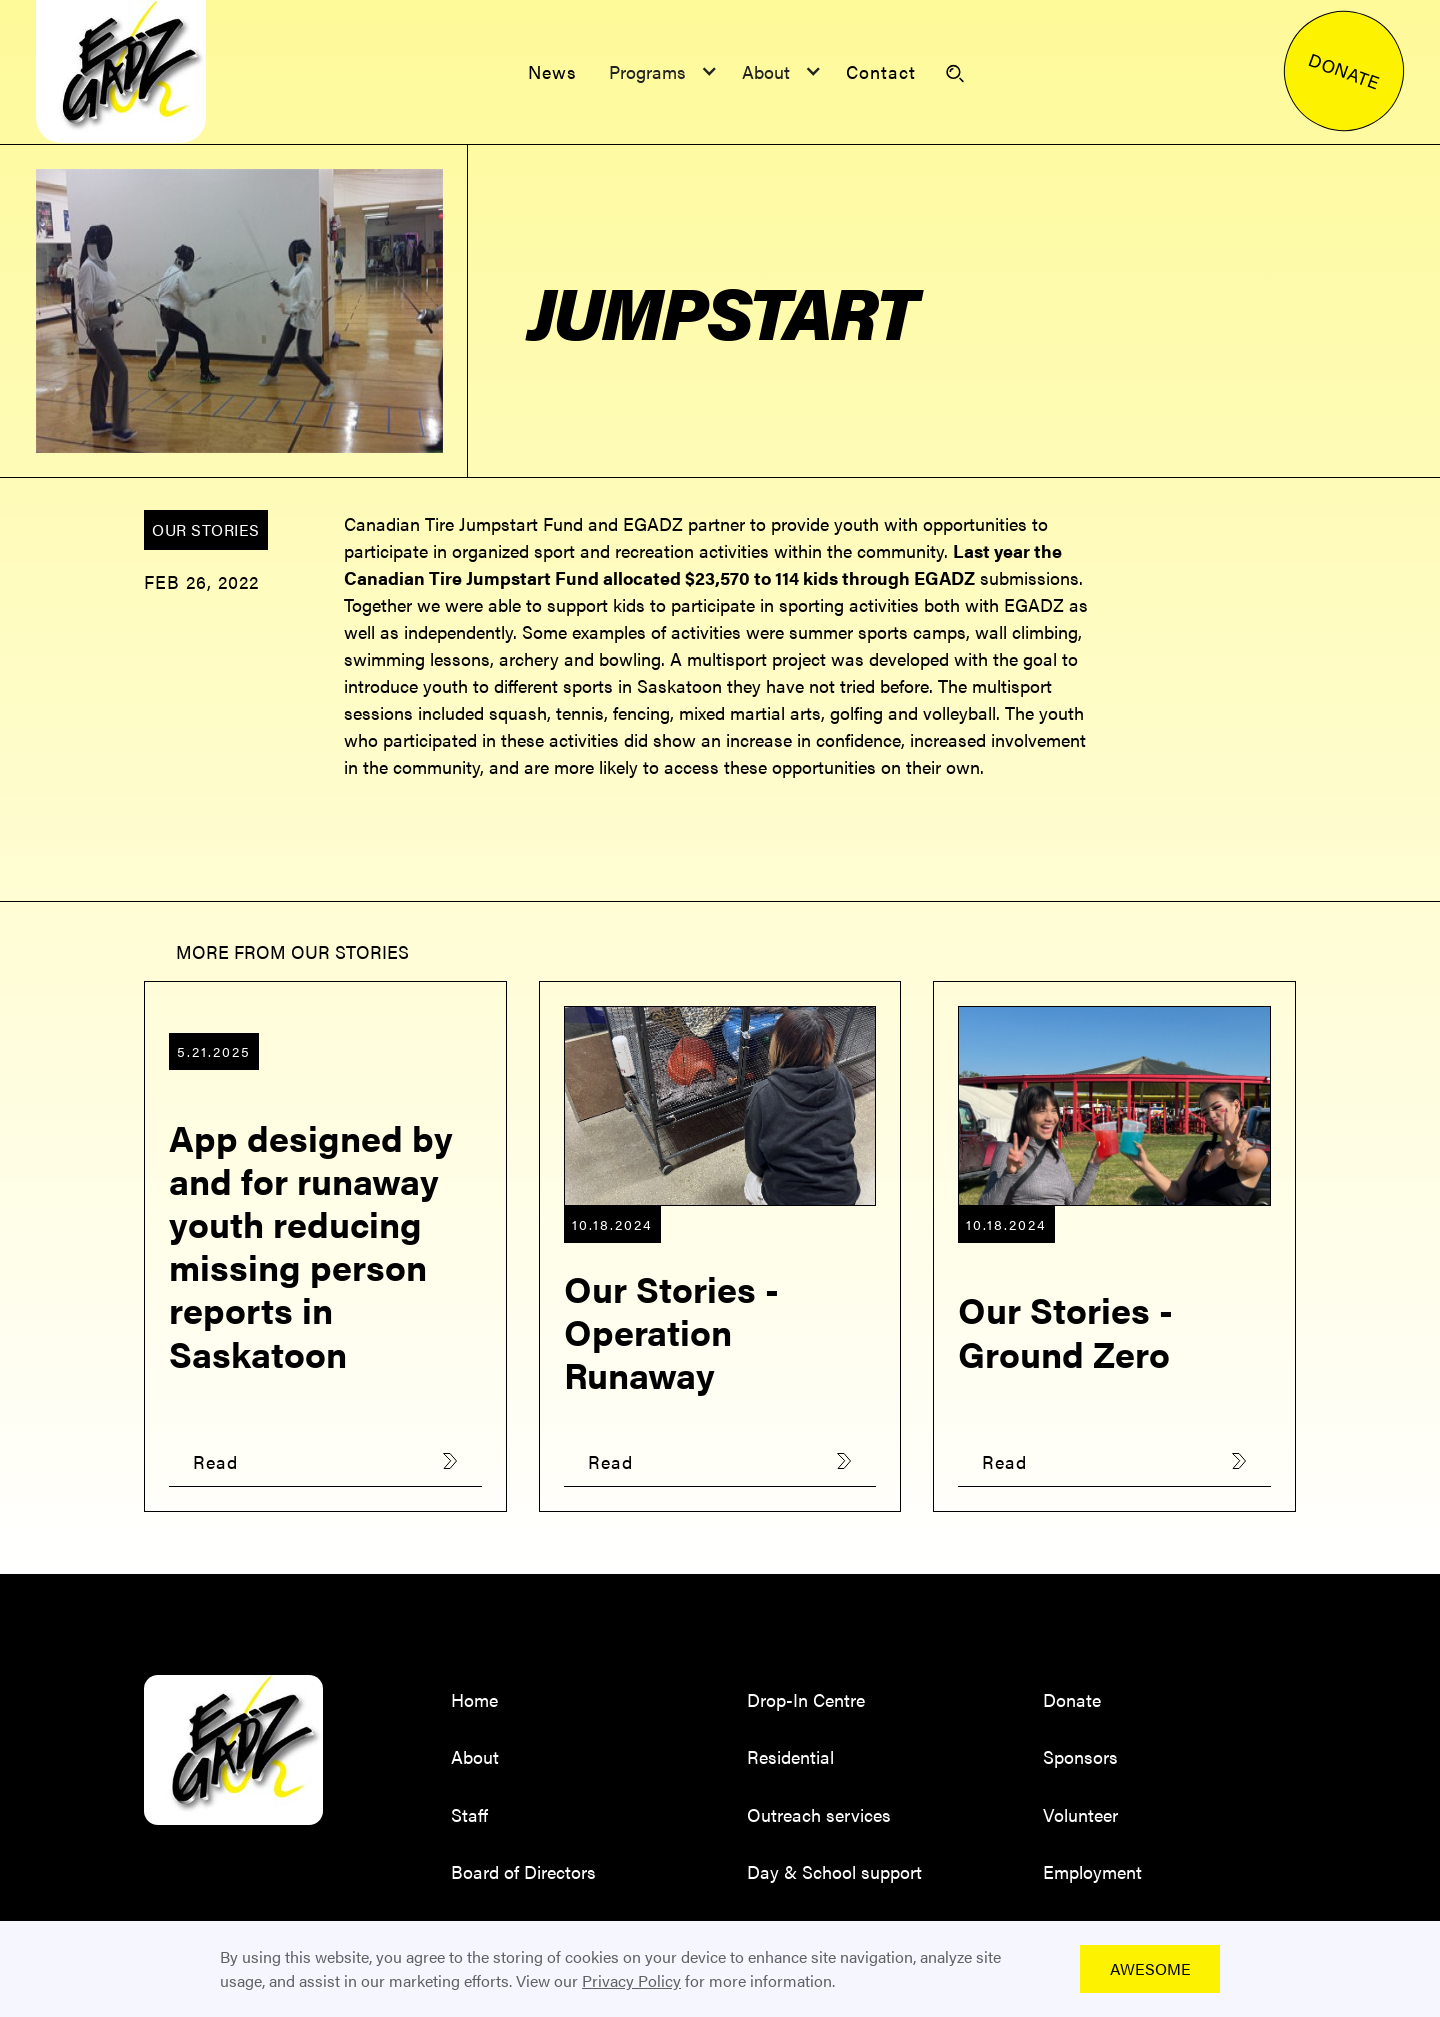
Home (474, 1699)
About (475, 1756)
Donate (1072, 1699)
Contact (881, 71)
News (552, 71)
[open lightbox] (240, 311)
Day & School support (834, 1871)
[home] (121, 71)
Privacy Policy (631, 1980)
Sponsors (1080, 1756)
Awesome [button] (1150, 1968)
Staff (469, 1814)
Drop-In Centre (806, 1699)
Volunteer (1080, 1814)
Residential (790, 1756)
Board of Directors (523, 1871)
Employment (1092, 1871)
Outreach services (819, 1814)
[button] (659, 71)
